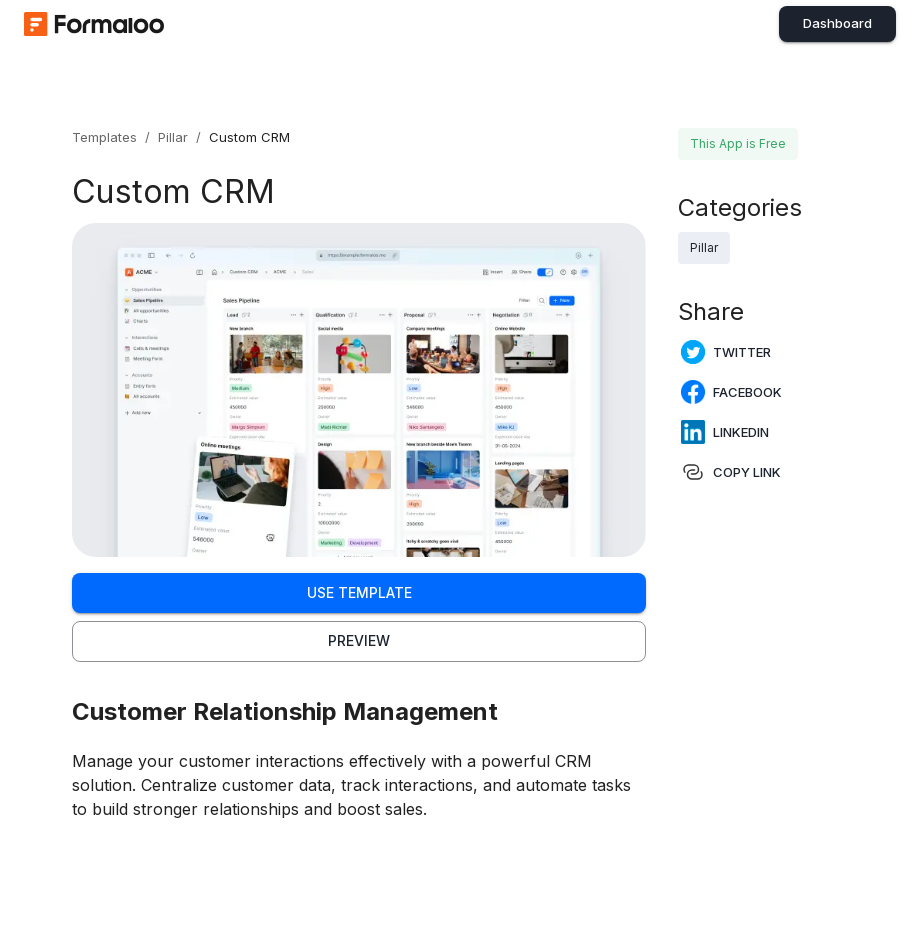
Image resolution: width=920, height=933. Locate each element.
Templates (104, 137)
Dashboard (837, 23)
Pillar (173, 137)
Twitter (726, 352)
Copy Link (731, 472)
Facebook (731, 392)
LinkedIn (725, 432)
